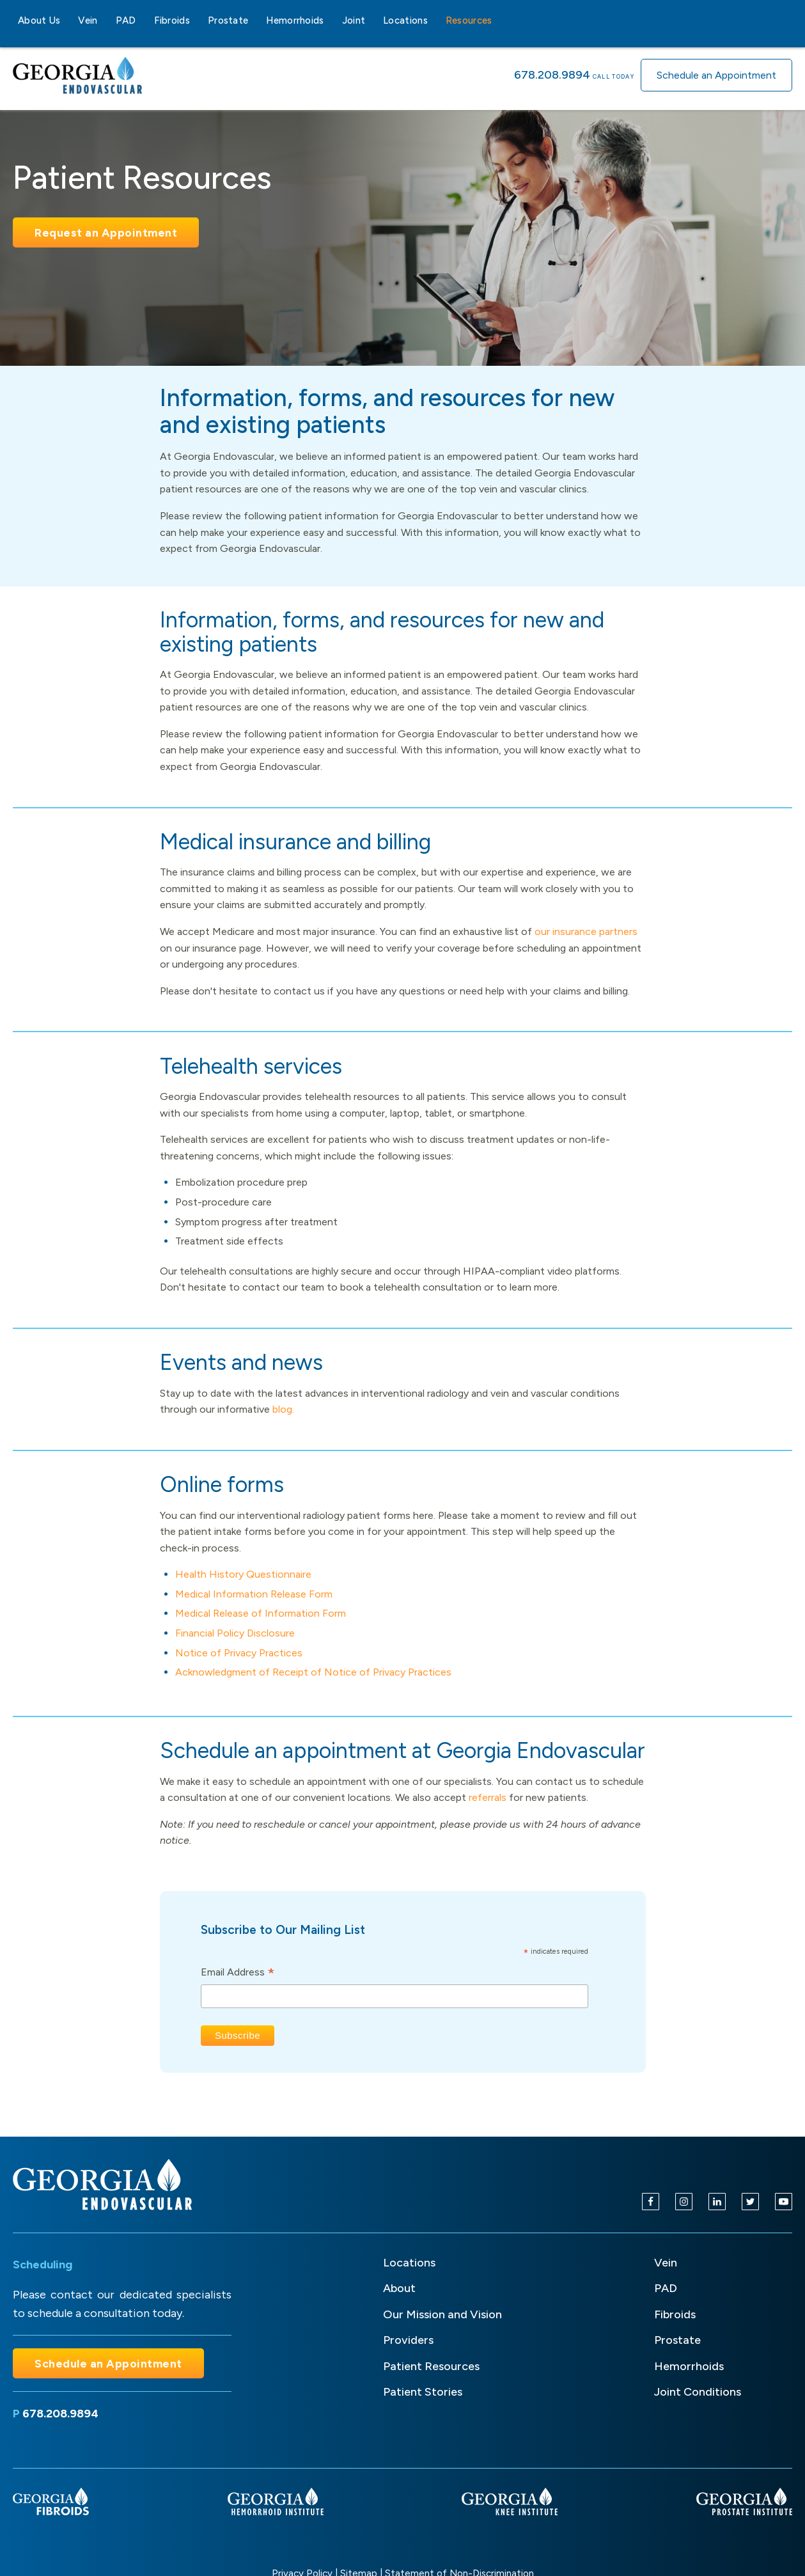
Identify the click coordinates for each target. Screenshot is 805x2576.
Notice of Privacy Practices (238, 1653)
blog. (283, 1409)
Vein (87, 20)
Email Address (238, 1973)
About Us (39, 20)
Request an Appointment (106, 232)
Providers (408, 2340)
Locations (405, 20)
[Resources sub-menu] (500, 20)
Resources (469, 20)
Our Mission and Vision (442, 2314)
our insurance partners (586, 931)
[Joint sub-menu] (372, 20)
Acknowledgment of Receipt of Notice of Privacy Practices (313, 1672)
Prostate (228, 20)
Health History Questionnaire (243, 1574)
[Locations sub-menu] (435, 20)
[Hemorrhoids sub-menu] (331, 20)
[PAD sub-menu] (143, 20)
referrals (487, 1797)
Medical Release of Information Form (260, 1613)
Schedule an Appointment (716, 75)
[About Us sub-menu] (67, 20)
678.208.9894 (552, 75)
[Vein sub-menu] (105, 20)
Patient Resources (431, 2366)
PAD (126, 20)
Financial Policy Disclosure (235, 1633)
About (399, 2288)
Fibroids (172, 20)
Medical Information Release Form (253, 1594)
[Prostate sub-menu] (255, 20)
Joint (354, 20)
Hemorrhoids (295, 20)
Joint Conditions (697, 2392)
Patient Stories (422, 2392)
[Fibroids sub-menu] (197, 20)
